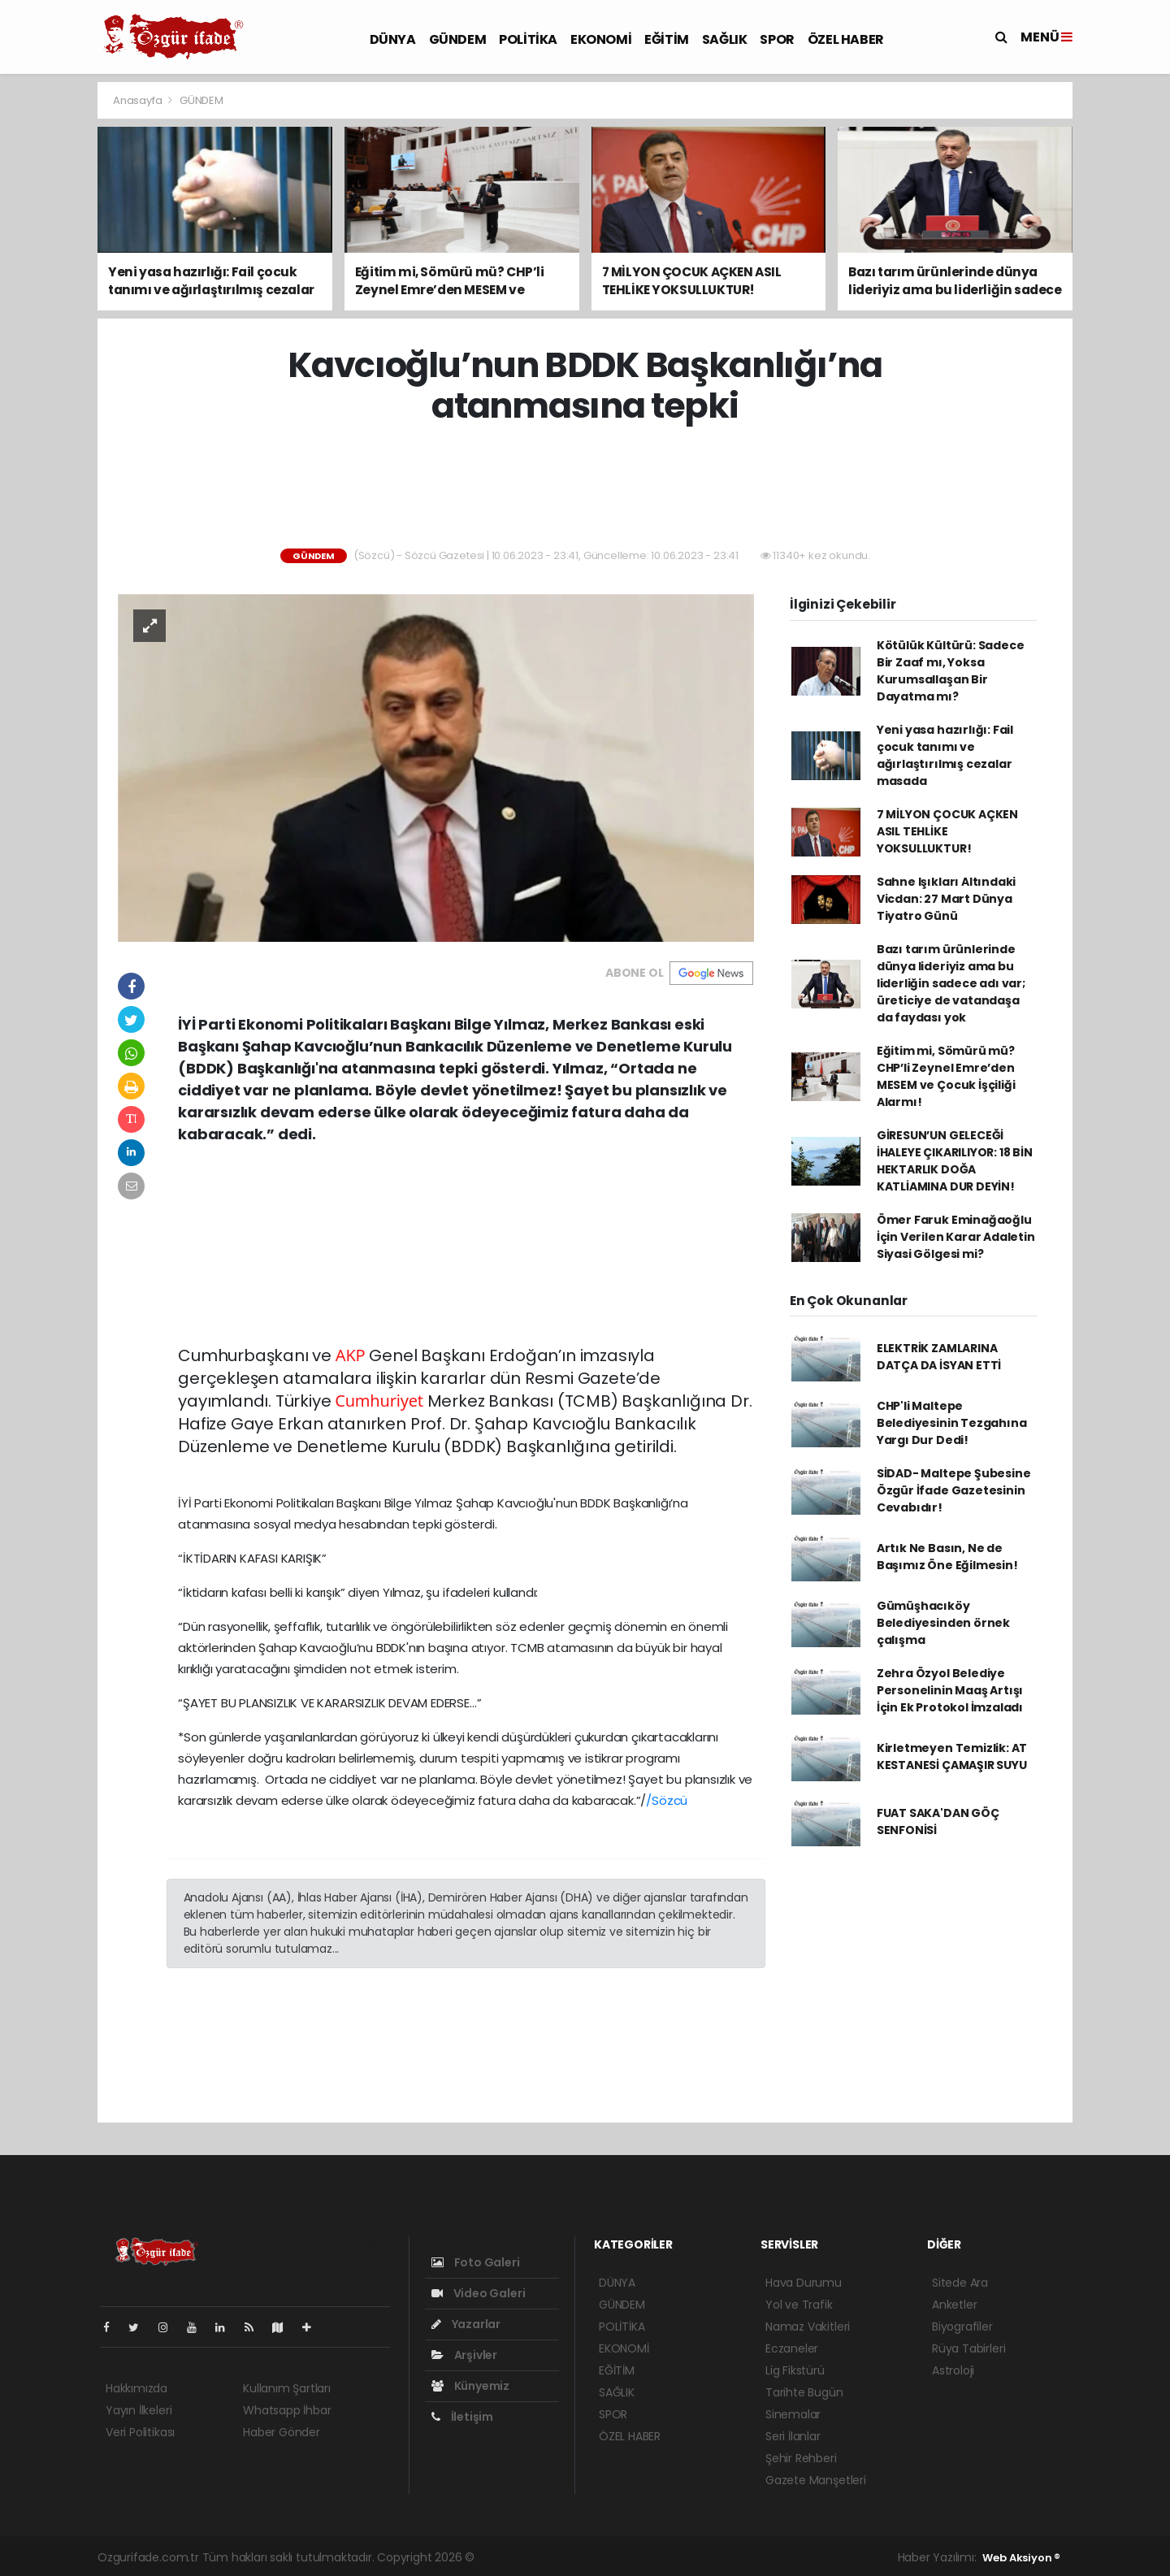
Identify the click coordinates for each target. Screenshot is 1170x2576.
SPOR (777, 39)
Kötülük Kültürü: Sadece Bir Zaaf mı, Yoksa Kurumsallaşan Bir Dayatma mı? (951, 671)
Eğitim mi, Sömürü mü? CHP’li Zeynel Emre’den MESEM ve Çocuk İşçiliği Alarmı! (946, 1076)
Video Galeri (478, 2293)
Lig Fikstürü (795, 2370)
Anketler (954, 2304)
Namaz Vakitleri (807, 2326)
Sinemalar (793, 2414)
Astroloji (953, 2370)
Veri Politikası (140, 2432)
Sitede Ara (960, 2283)
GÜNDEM (458, 39)
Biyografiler (962, 2326)
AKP (351, 1355)
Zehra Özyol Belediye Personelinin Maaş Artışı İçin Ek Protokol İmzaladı (950, 1690)
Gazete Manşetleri (815, 2480)
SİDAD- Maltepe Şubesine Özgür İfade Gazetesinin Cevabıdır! (954, 1490)
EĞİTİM (666, 39)
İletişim (462, 2417)
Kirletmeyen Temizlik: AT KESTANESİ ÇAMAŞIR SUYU (952, 1756)
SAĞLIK (725, 39)
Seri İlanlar (793, 2436)
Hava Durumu (803, 2283)
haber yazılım (738, 2557)
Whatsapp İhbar (287, 2410)
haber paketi (591, 2557)
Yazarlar (465, 2324)
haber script (811, 2557)
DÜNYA (393, 39)
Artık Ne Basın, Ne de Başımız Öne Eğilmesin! (947, 1556)
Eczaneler (791, 2348)
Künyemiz (470, 2386)
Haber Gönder (281, 2432)
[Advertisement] (585, 487)
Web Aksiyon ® (1021, 2557)
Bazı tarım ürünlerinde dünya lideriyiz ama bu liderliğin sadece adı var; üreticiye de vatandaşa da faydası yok (951, 983)
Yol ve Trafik (799, 2304)
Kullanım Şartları (287, 2388)
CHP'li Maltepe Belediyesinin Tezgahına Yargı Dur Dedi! (952, 1423)
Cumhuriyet (379, 1401)
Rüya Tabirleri (968, 2348)
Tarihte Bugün (804, 2392)
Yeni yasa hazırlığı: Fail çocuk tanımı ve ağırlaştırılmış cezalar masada (945, 755)
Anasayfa (138, 100)
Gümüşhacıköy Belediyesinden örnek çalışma (943, 1623)
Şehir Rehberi (801, 2458)
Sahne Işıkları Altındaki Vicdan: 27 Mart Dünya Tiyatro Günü (946, 899)
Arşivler (464, 2355)
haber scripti (664, 2557)
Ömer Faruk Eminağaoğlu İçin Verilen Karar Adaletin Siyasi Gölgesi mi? (956, 1237)
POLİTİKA (528, 39)
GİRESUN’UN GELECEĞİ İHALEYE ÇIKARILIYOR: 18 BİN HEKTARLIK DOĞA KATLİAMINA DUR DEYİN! (955, 1161)
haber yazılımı (515, 2557)
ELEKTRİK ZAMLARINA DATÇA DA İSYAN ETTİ (939, 1356)
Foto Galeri (475, 2262)
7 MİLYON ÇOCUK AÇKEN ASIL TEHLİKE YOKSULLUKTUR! (947, 831)
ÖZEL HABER (846, 39)
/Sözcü (666, 1800)
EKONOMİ (600, 39)
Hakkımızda (136, 2388)
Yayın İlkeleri (138, 2410)
